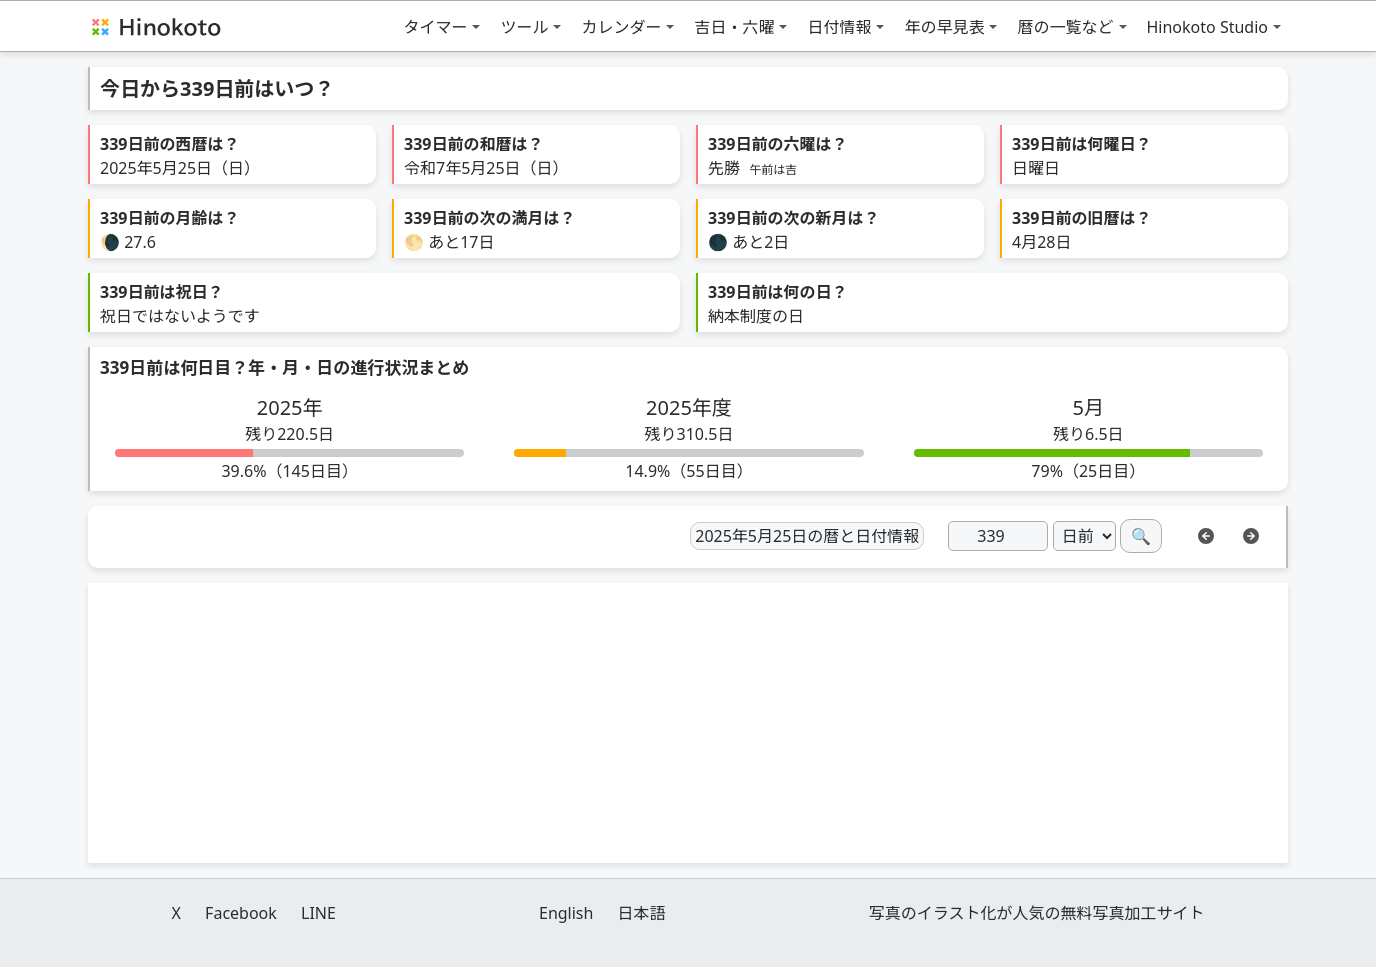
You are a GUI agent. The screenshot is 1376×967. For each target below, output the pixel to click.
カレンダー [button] (621, 27)
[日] (998, 536)
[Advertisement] (688, 723)
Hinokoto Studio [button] (1208, 27)
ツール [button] (524, 27)
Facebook (241, 913)
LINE (318, 913)
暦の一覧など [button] (1065, 27)
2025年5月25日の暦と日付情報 (807, 536)
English (566, 913)
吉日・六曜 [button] (734, 27)
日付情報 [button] (839, 27)
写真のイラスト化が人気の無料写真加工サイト (1037, 913)
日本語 (642, 913)
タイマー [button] (435, 27)
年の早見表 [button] (944, 27)
